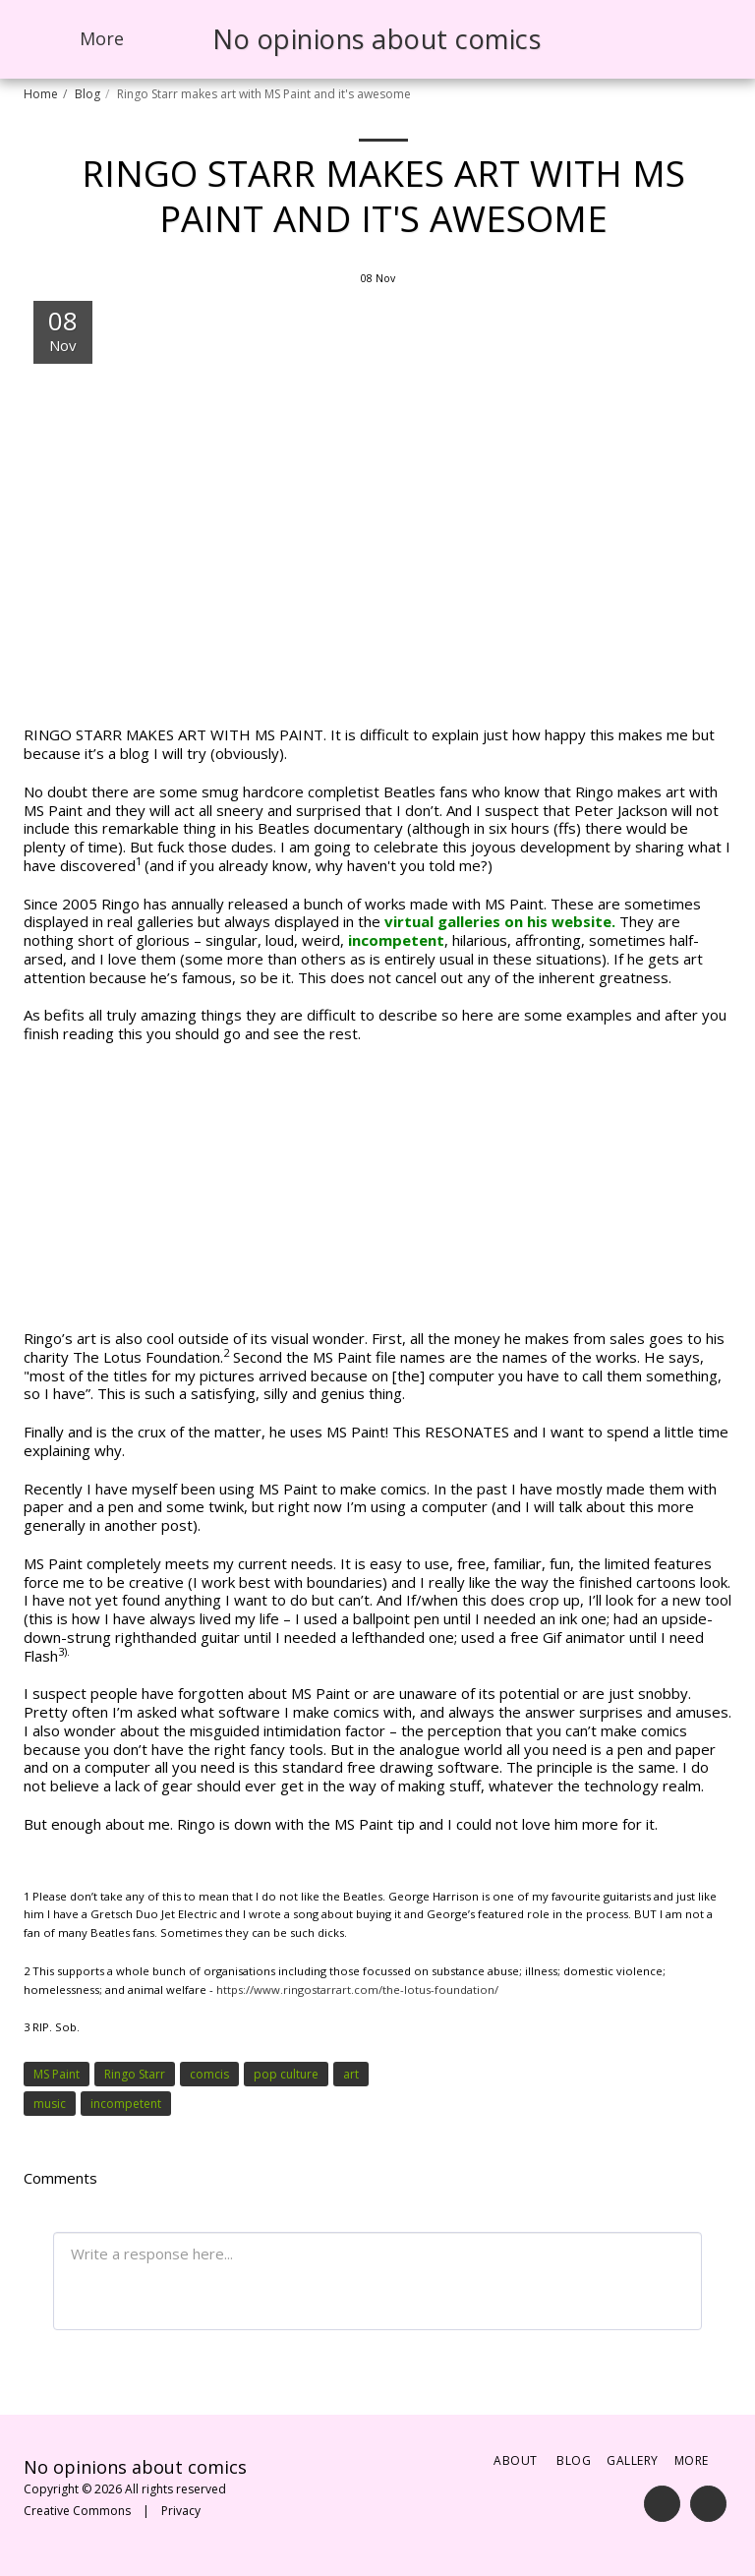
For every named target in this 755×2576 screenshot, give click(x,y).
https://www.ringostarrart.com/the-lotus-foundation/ (357, 1989)
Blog (87, 94)
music (49, 2103)
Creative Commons (77, 2510)
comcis (209, 2074)
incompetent (396, 940)
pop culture (286, 2074)
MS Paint (56, 2074)
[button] (607, 39)
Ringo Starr (134, 2074)
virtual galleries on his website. (499, 921)
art (351, 2074)
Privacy (181, 2510)
